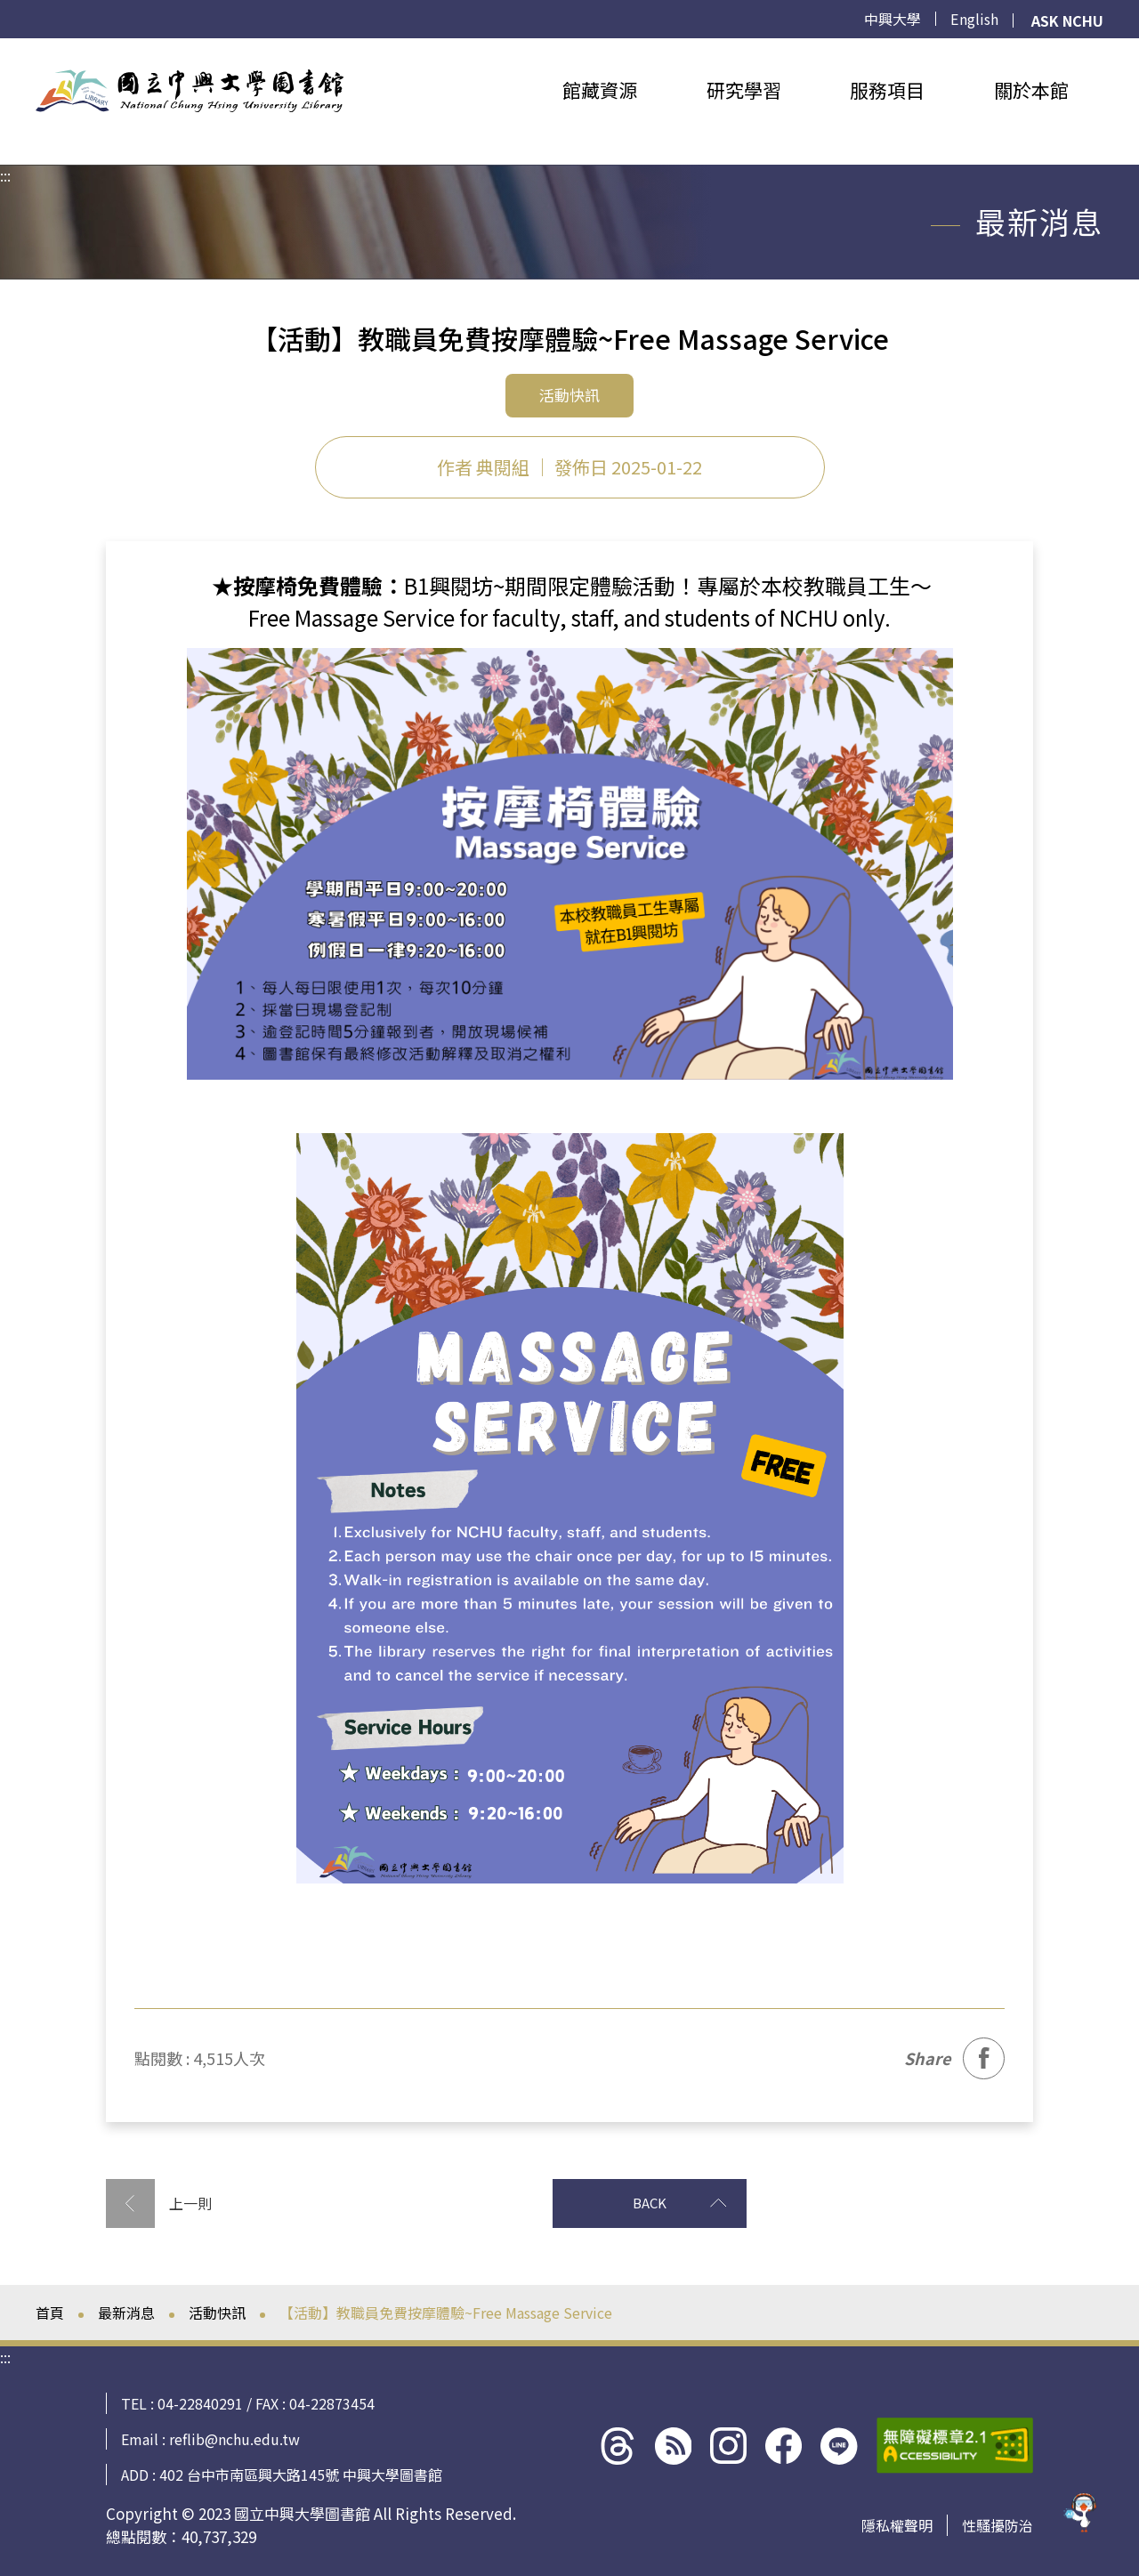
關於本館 (1031, 90)
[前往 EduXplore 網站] (1081, 2509)
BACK (600, 2202)
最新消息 (126, 2312)
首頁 (50, 2312)
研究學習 (744, 90)
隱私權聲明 (897, 2525)
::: (5, 49)
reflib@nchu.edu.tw (234, 2439)
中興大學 (893, 18)
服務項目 (887, 90)
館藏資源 (599, 90)
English (974, 18)
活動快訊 (217, 2312)
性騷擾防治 (997, 2525)
